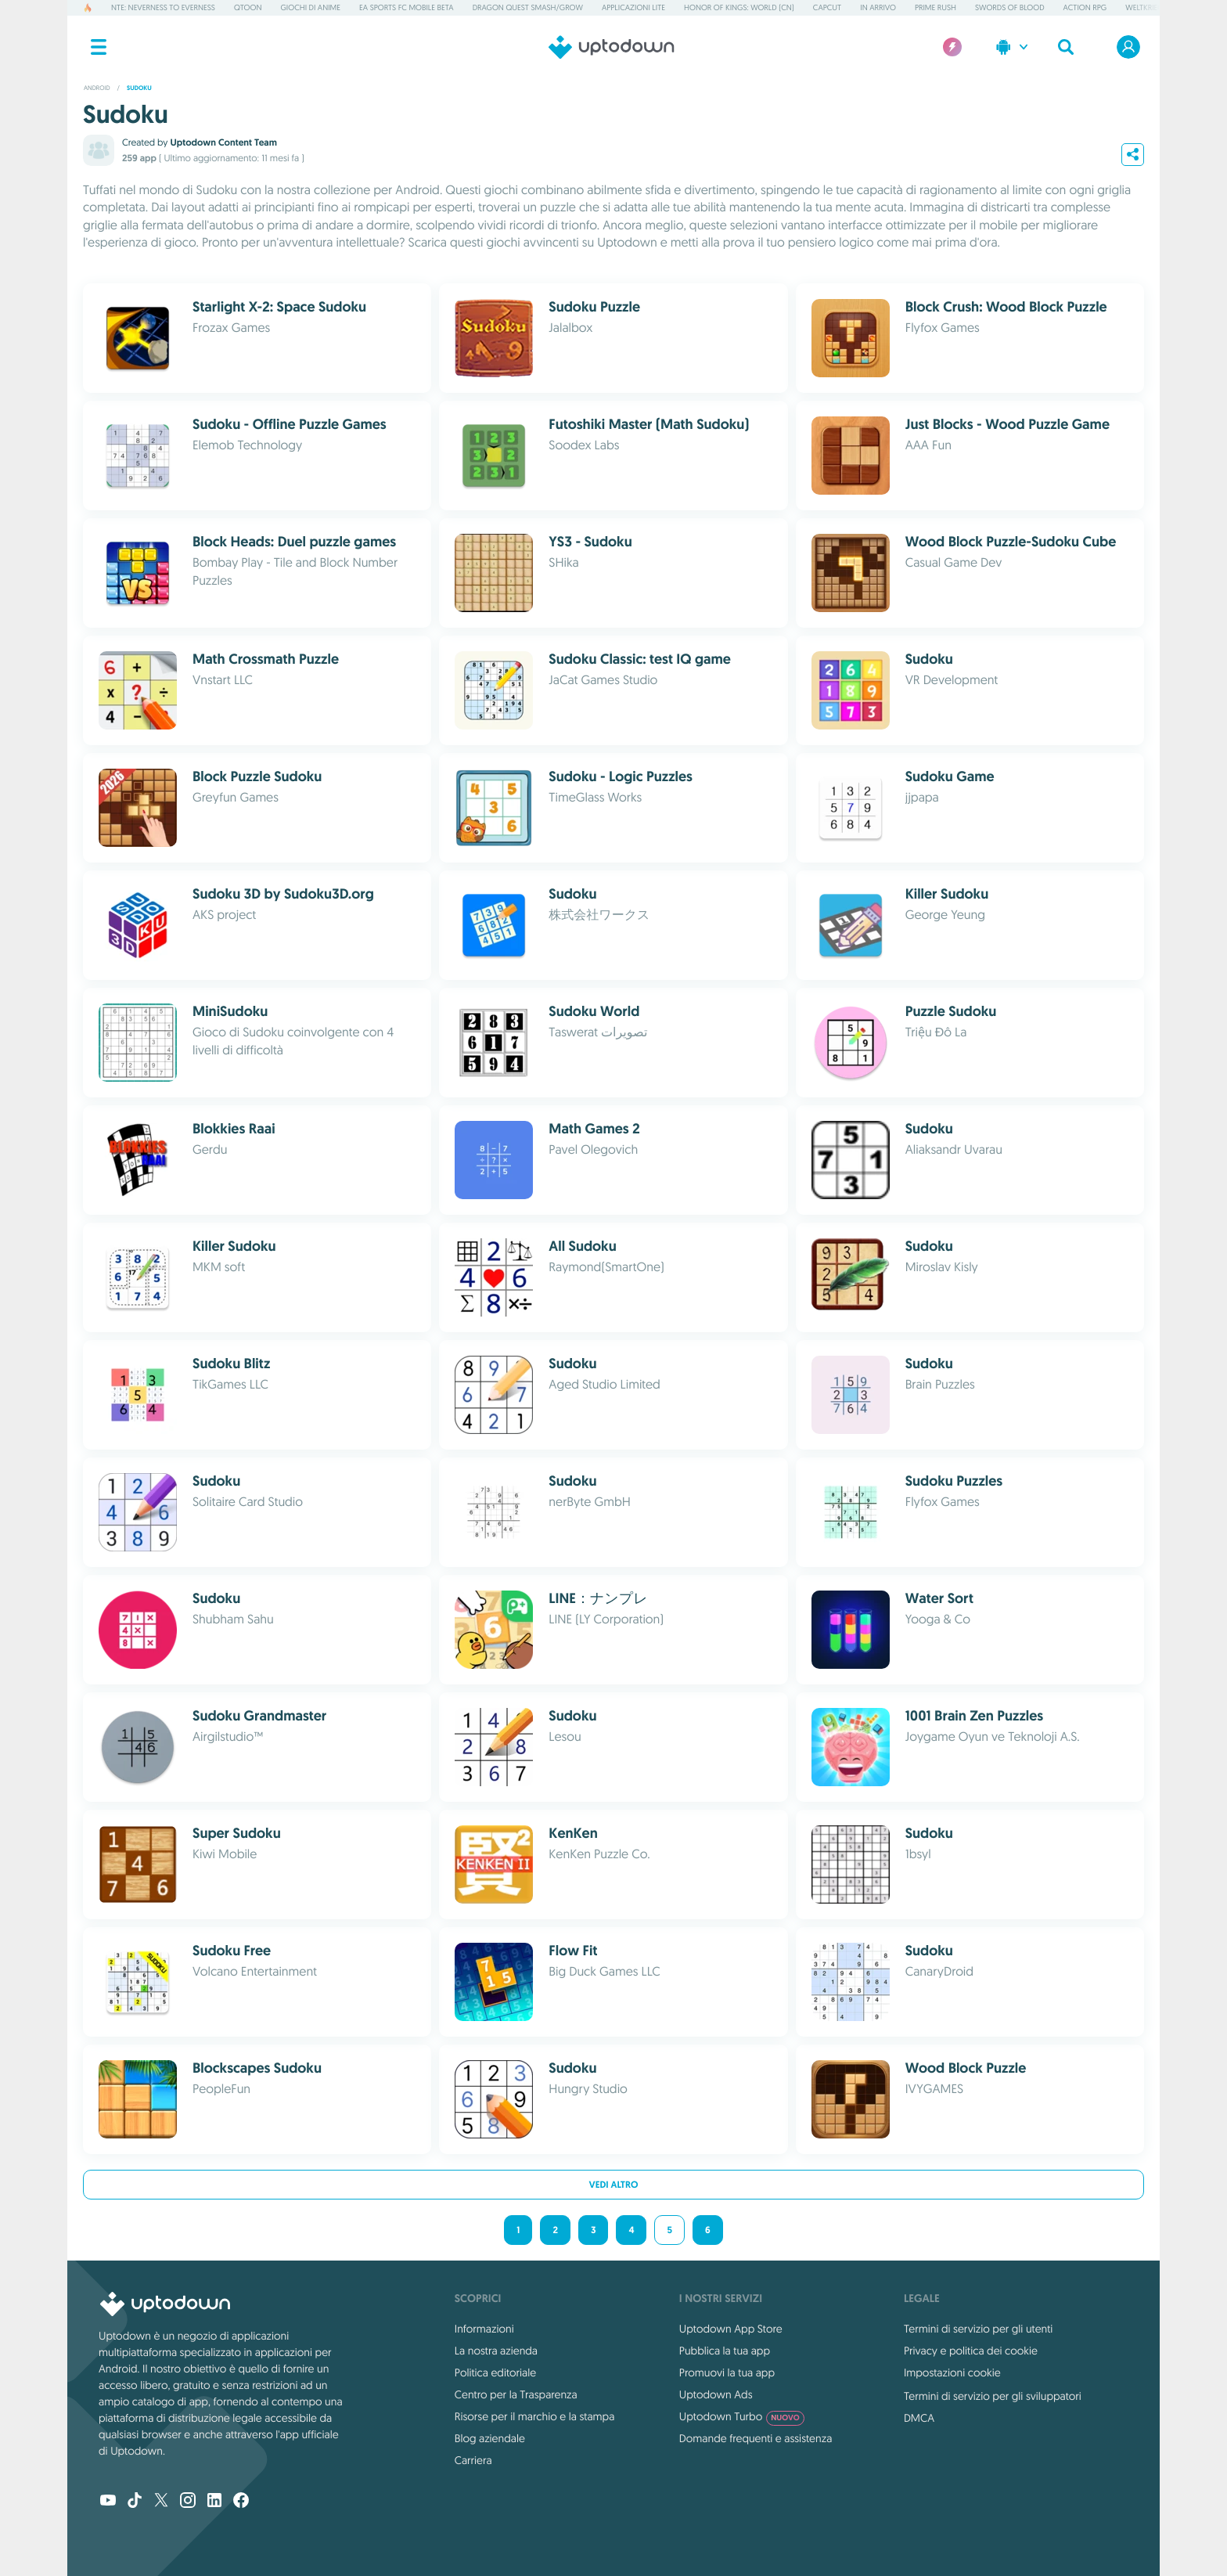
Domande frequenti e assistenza (755, 2438)
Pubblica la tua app (724, 2351)
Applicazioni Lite (633, 7)
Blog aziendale (490, 2438)
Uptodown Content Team (223, 142)
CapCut (827, 7)
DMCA (919, 2418)
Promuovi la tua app (727, 2372)
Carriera (473, 2460)
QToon (248, 7)
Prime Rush (935, 7)
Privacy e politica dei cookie (971, 2351)
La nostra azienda (496, 2351)
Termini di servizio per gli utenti (978, 2329)
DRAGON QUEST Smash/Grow (528, 7)
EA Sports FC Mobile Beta (406, 7)
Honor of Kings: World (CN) (739, 7)
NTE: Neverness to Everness (163, 7)
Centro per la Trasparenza (516, 2394)
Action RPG (1085, 7)
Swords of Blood (1010, 7)
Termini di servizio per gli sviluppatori (992, 2396)
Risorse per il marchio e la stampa (535, 2416)
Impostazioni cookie (952, 2372)
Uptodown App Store (731, 2329)
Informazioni (484, 2329)
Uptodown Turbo (741, 2416)
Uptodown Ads (716, 2394)
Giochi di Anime (310, 7)
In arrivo (878, 7)
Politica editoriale (495, 2372)
